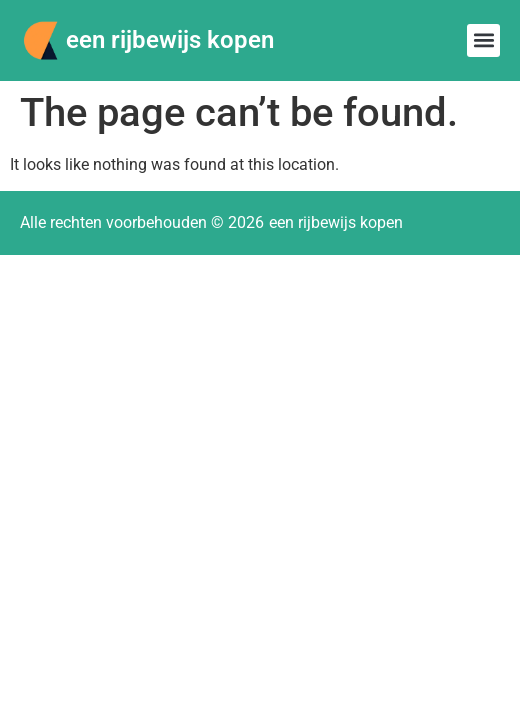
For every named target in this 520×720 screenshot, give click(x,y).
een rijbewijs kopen (170, 40)
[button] (483, 40)
